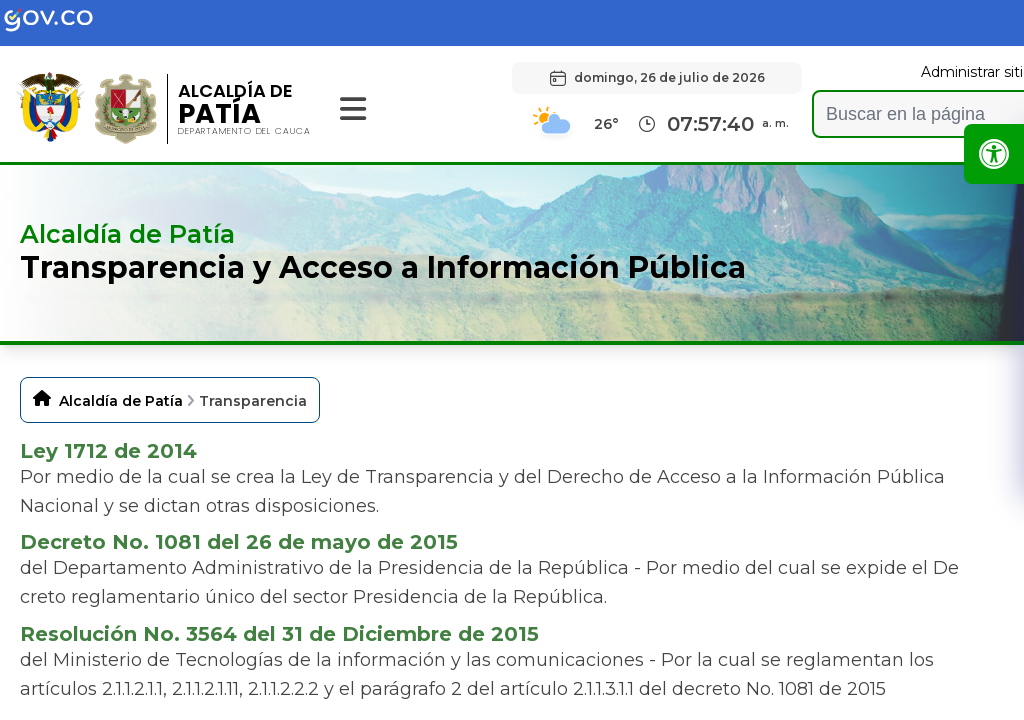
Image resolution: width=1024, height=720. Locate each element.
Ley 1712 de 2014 (108, 451)
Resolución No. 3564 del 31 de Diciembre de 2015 (279, 634)
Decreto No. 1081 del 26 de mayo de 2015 (239, 542)
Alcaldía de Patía (121, 401)
